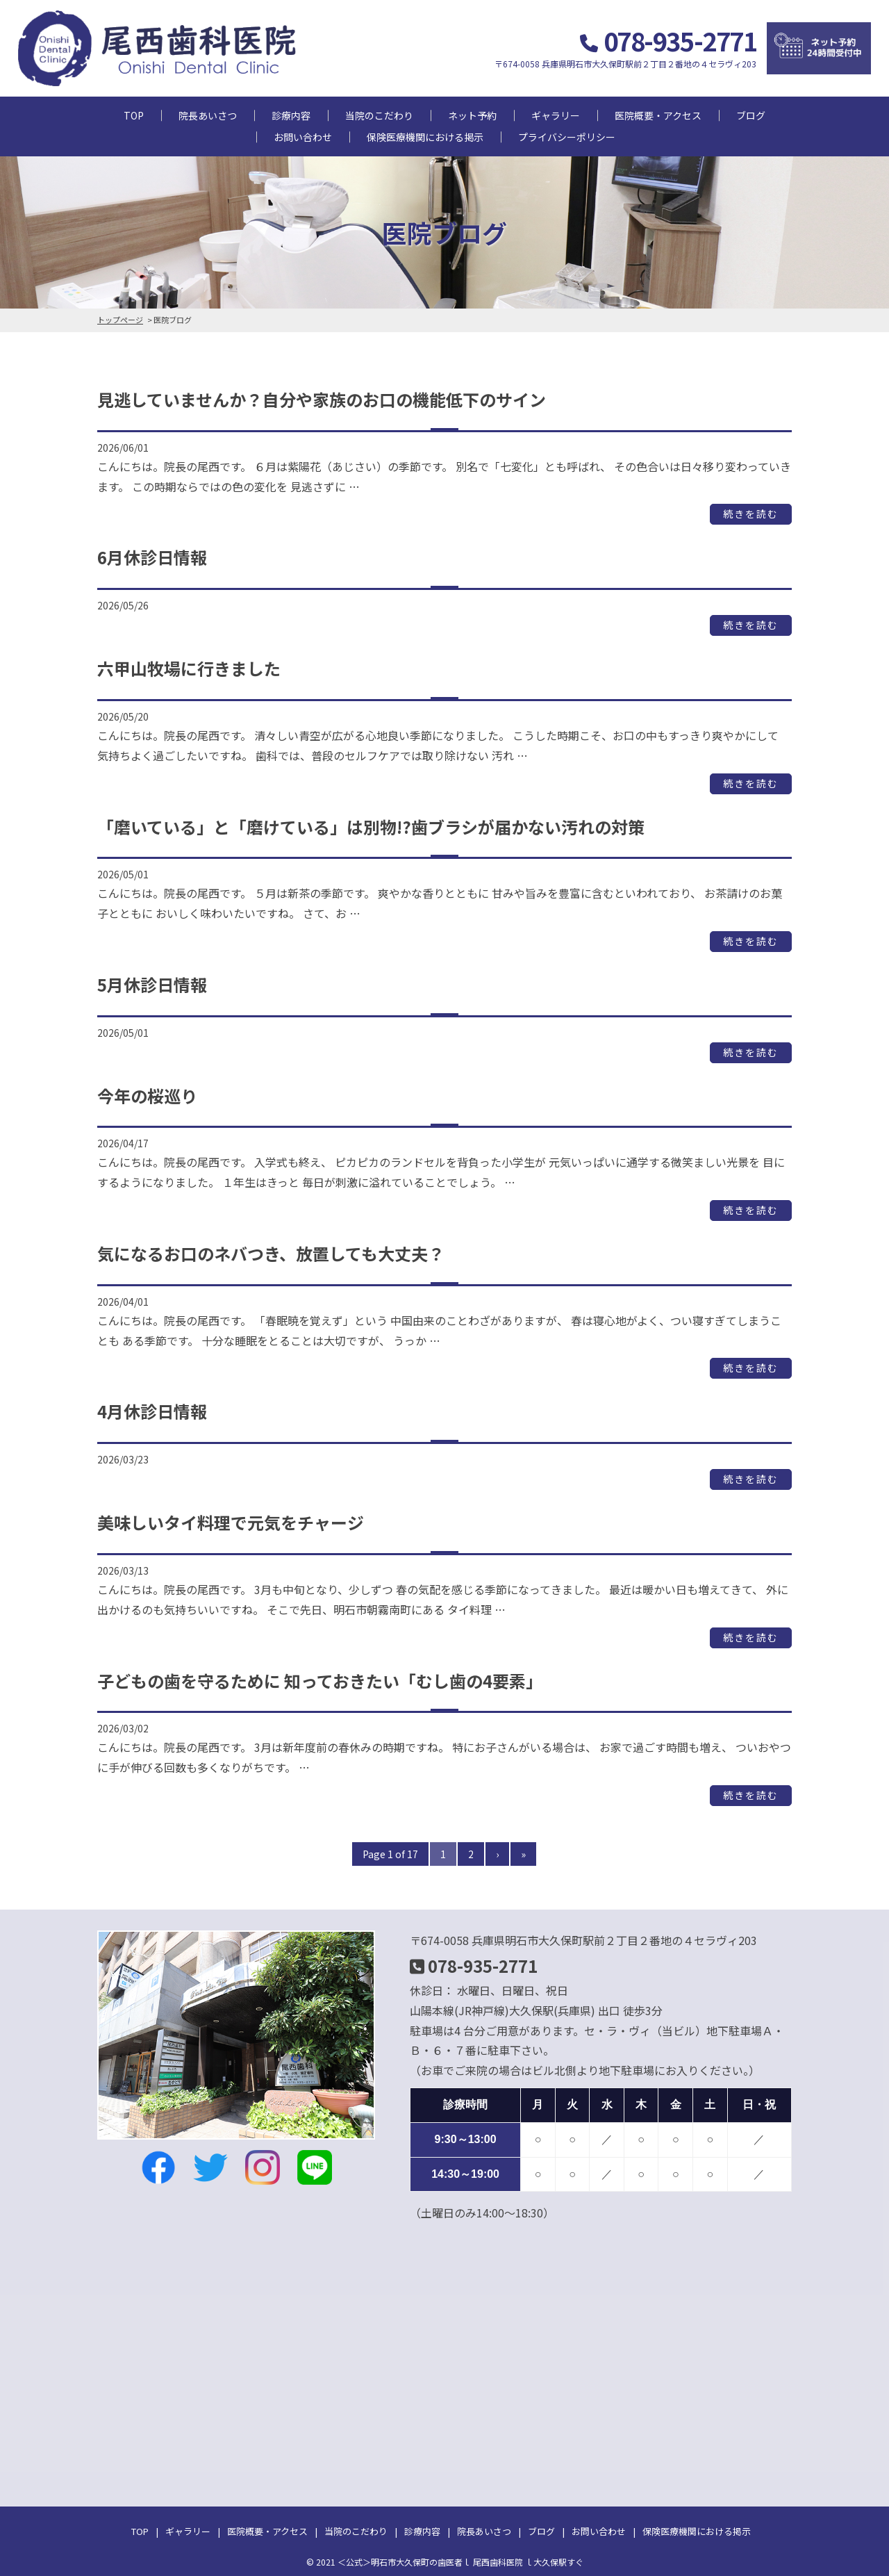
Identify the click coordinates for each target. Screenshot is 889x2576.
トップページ (120, 319)
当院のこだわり (379, 115)
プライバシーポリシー (566, 137)
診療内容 (291, 115)
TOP (134, 115)
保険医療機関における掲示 (425, 137)
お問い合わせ (303, 137)
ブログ (750, 115)
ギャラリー (555, 115)
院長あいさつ (207, 115)
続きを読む (751, 514)
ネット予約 (472, 115)
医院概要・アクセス (658, 115)
